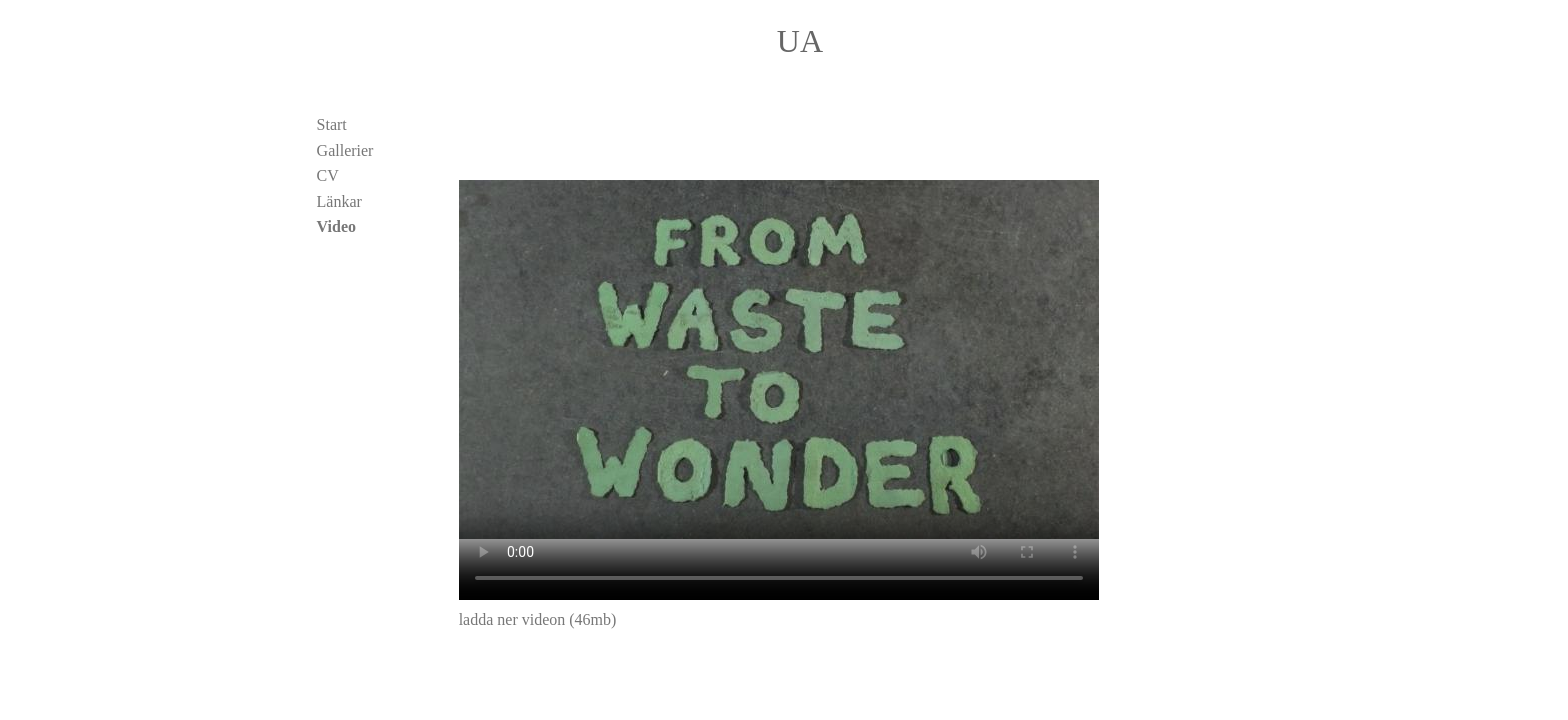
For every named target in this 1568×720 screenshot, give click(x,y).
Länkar (339, 201)
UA (800, 41)
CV (328, 175)
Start (332, 124)
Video (336, 226)
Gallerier (345, 150)
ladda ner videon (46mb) (538, 619)
